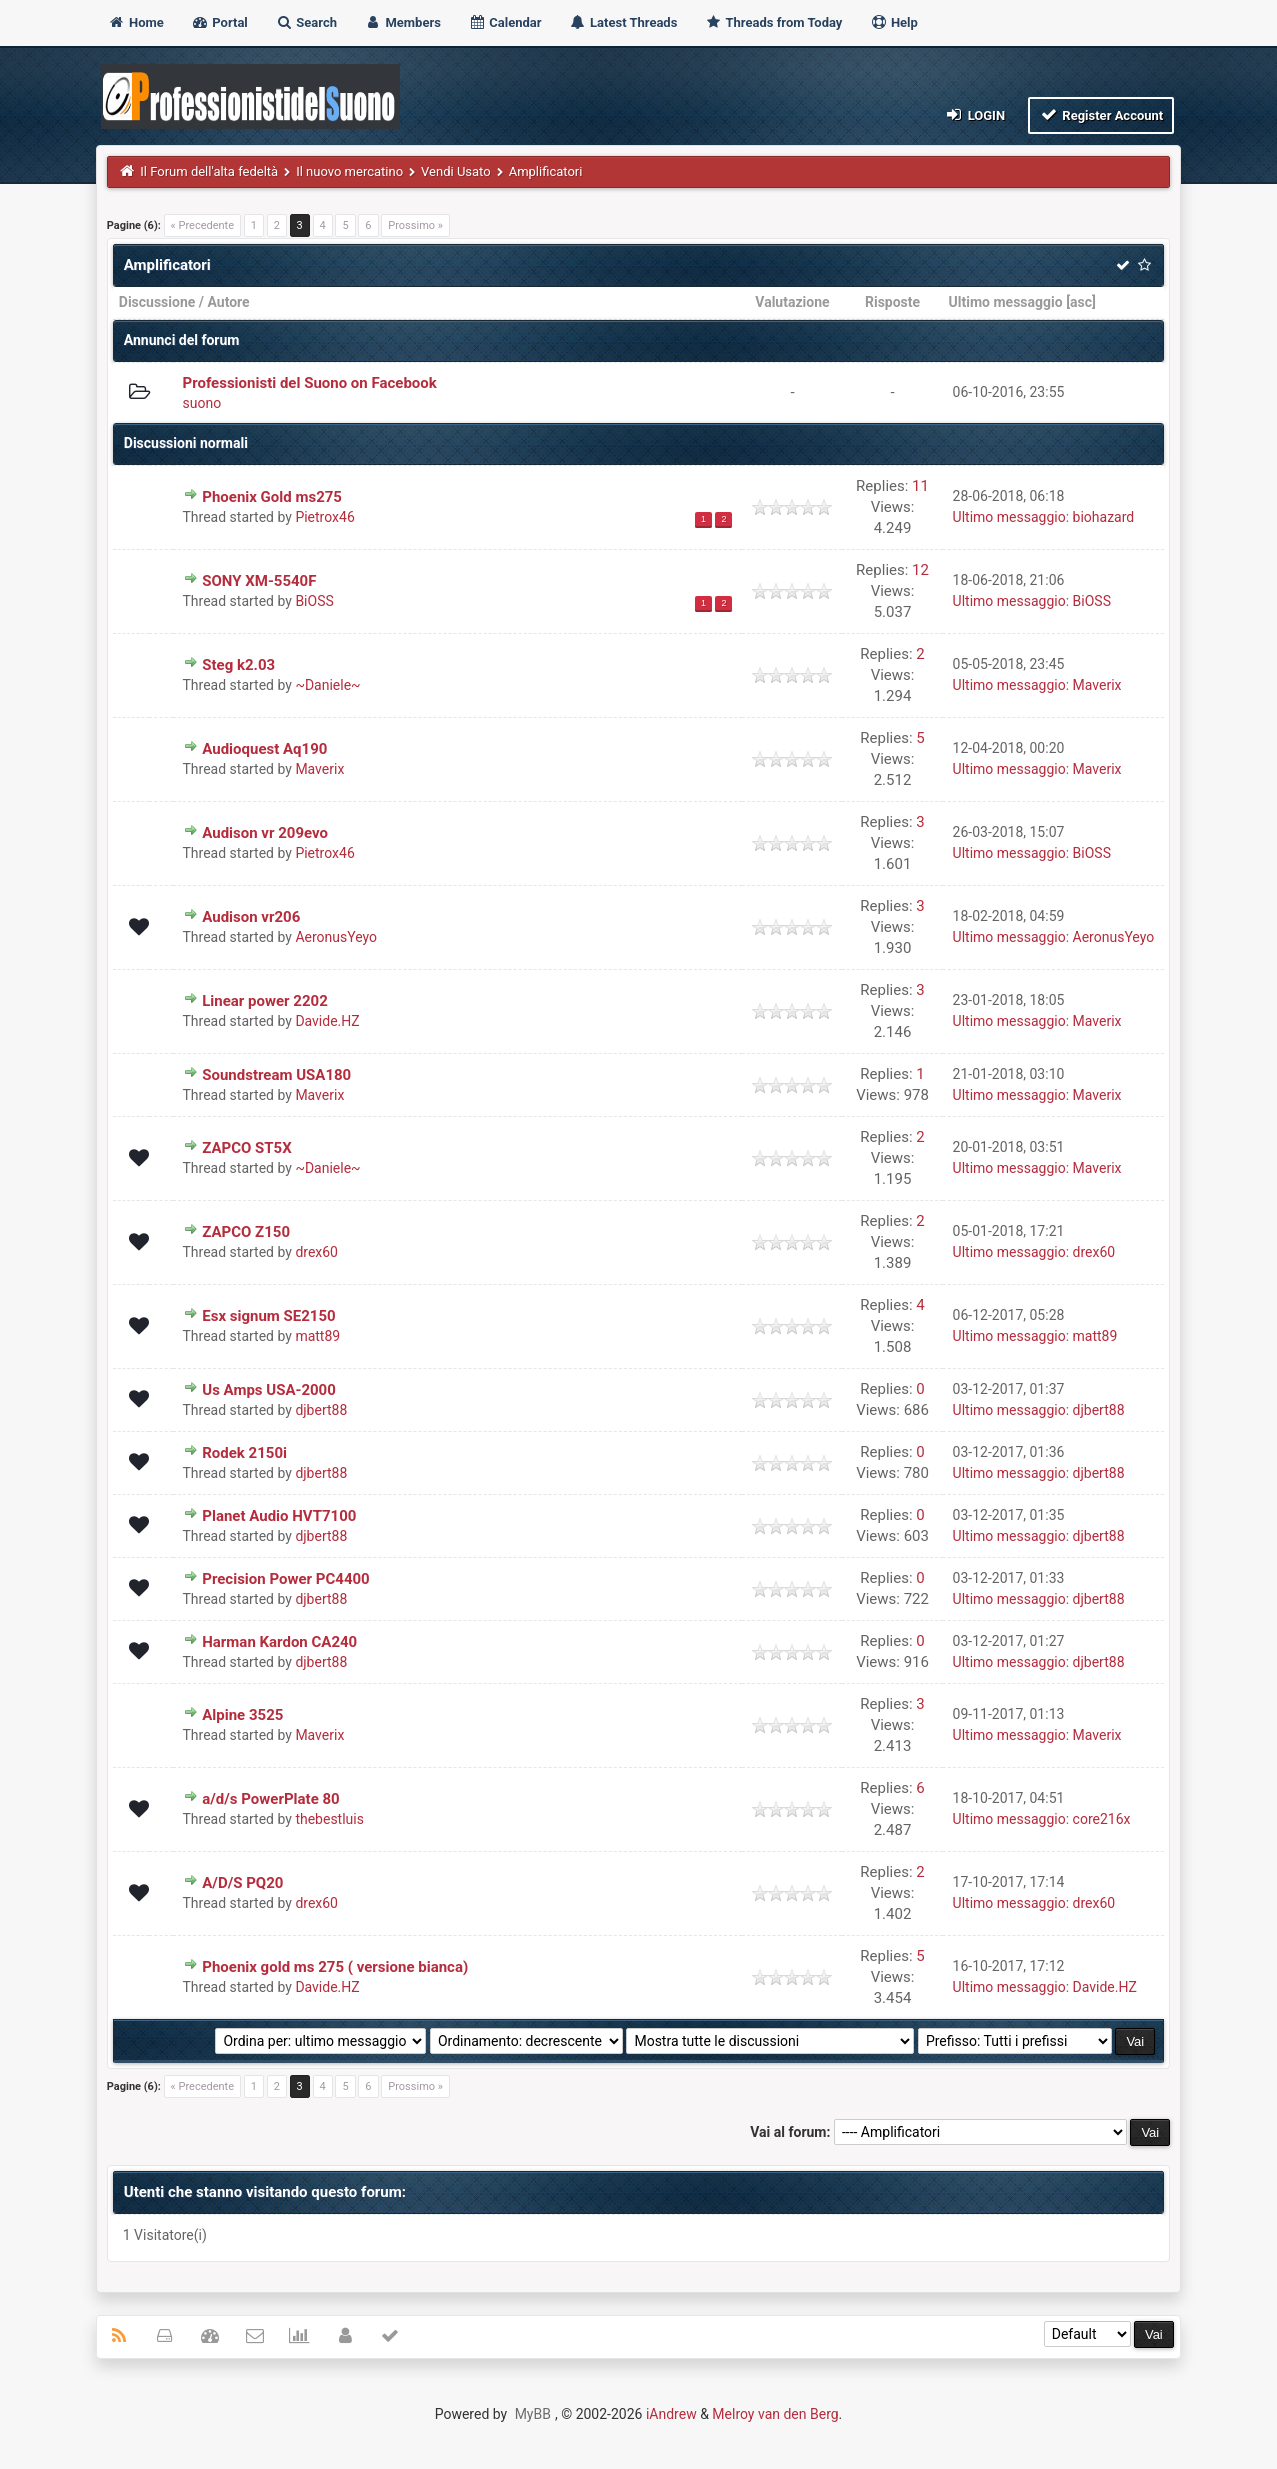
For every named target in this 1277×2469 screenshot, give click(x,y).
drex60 (316, 1252)
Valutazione (792, 302)
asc (1081, 302)
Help (894, 22)
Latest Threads (623, 22)
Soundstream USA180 (276, 1075)
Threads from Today (774, 22)
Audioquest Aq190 (264, 749)
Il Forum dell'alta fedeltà (209, 171)
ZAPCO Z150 (246, 1232)
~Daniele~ (327, 685)
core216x (1102, 1819)
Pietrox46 (324, 517)
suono (202, 403)
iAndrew (671, 2414)
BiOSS (314, 601)
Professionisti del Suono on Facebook (310, 383)
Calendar (504, 22)
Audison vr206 (251, 917)
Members (402, 22)
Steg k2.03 (238, 665)
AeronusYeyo (336, 937)
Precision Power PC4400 (285, 1579)
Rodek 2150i (244, 1453)
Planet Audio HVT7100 (279, 1516)
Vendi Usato (456, 171)
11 (920, 486)
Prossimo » (415, 225)
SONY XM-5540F (259, 581)
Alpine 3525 (242, 1715)
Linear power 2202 (265, 1001)
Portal (219, 22)
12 (920, 570)
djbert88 (321, 1410)
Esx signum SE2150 (268, 1316)
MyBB (533, 2414)
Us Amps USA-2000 (269, 1390)
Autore (228, 302)
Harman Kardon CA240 (279, 1642)
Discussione (157, 302)
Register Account (1101, 114)
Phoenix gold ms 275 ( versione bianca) (335, 1967)
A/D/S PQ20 (242, 1883)
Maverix (1097, 685)
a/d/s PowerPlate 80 (270, 1799)
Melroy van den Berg (775, 2414)
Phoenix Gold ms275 (272, 497)
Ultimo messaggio (1006, 302)
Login (974, 114)
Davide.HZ (327, 1021)
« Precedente (202, 225)
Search (306, 22)
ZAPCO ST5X (247, 1148)
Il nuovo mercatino (349, 171)
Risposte (892, 302)
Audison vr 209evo (265, 833)
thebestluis (329, 1819)
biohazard (1104, 517)
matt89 (317, 1336)
